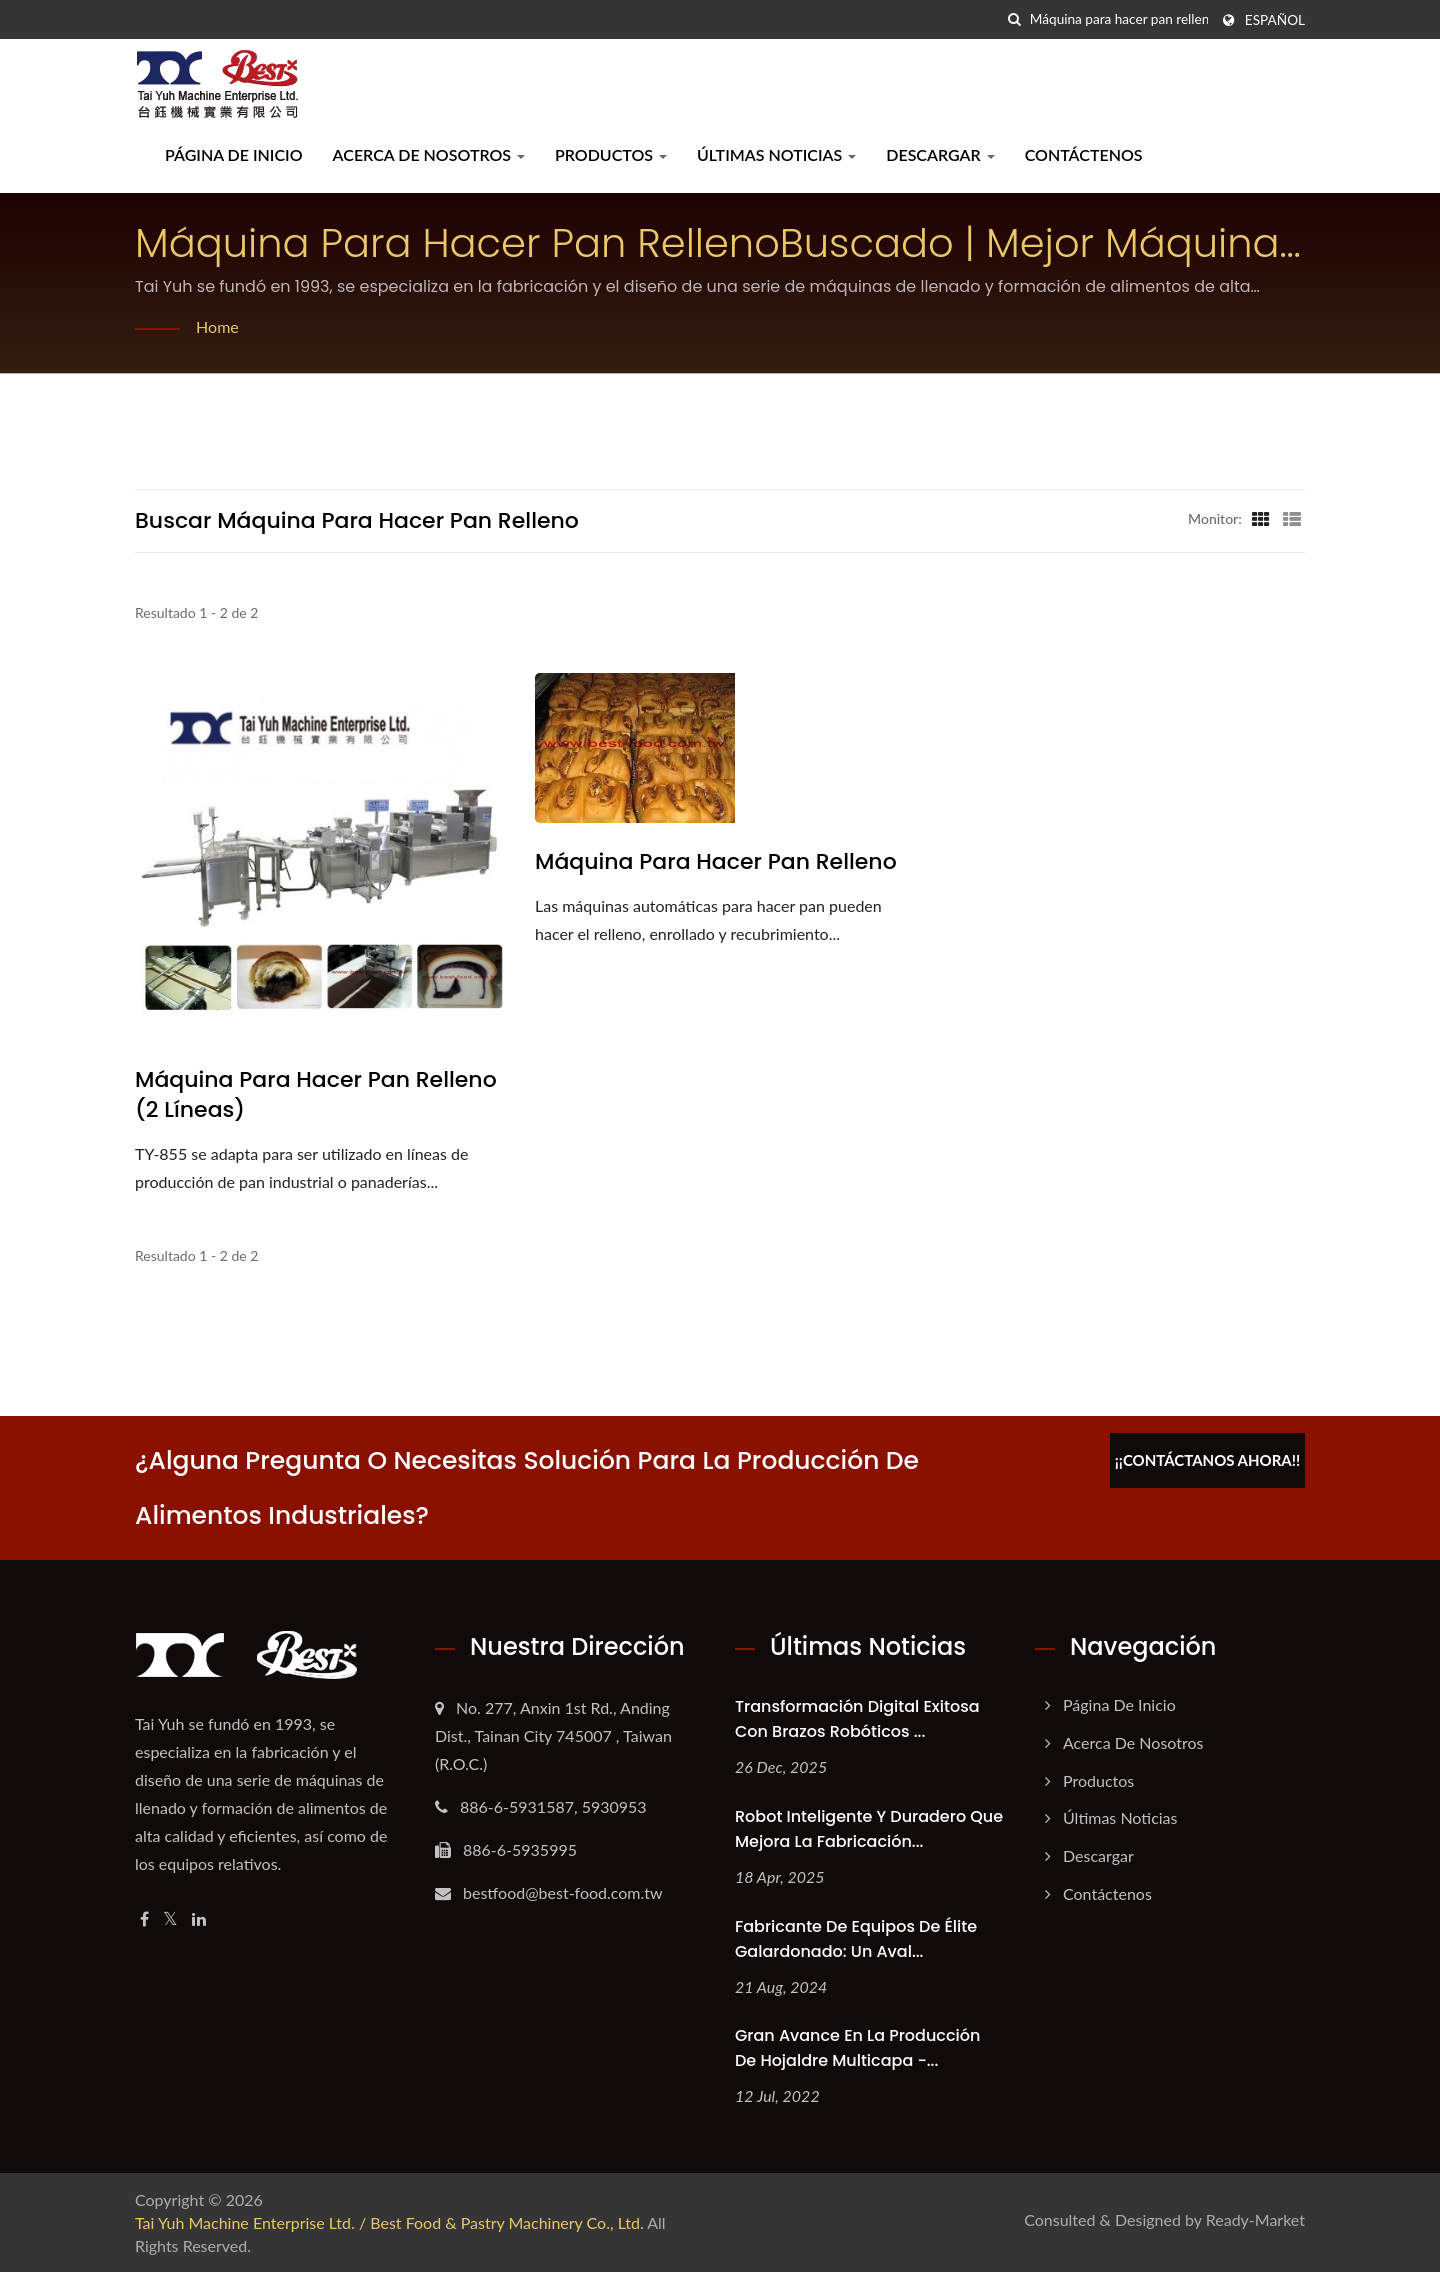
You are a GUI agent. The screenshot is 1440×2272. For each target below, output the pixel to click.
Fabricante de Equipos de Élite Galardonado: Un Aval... (856, 1939)
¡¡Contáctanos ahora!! (1207, 1460)
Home (217, 326)
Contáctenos (1084, 154)
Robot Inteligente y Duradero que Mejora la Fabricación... (869, 1829)
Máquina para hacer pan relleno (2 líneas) (316, 1095)
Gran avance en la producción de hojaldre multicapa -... (857, 2048)
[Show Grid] (1261, 518)
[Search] (1119, 19)
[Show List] (1292, 518)
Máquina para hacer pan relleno (716, 862)
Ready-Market (1255, 2219)
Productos (611, 154)
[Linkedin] (199, 1919)
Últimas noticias (776, 154)
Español (1275, 20)
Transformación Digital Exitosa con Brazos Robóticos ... (857, 1719)
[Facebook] (144, 1919)
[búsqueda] (1015, 19)
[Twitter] (170, 1919)
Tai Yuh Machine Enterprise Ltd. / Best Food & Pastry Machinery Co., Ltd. (389, 2222)
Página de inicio (234, 154)
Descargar (940, 154)
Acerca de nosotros (429, 154)
